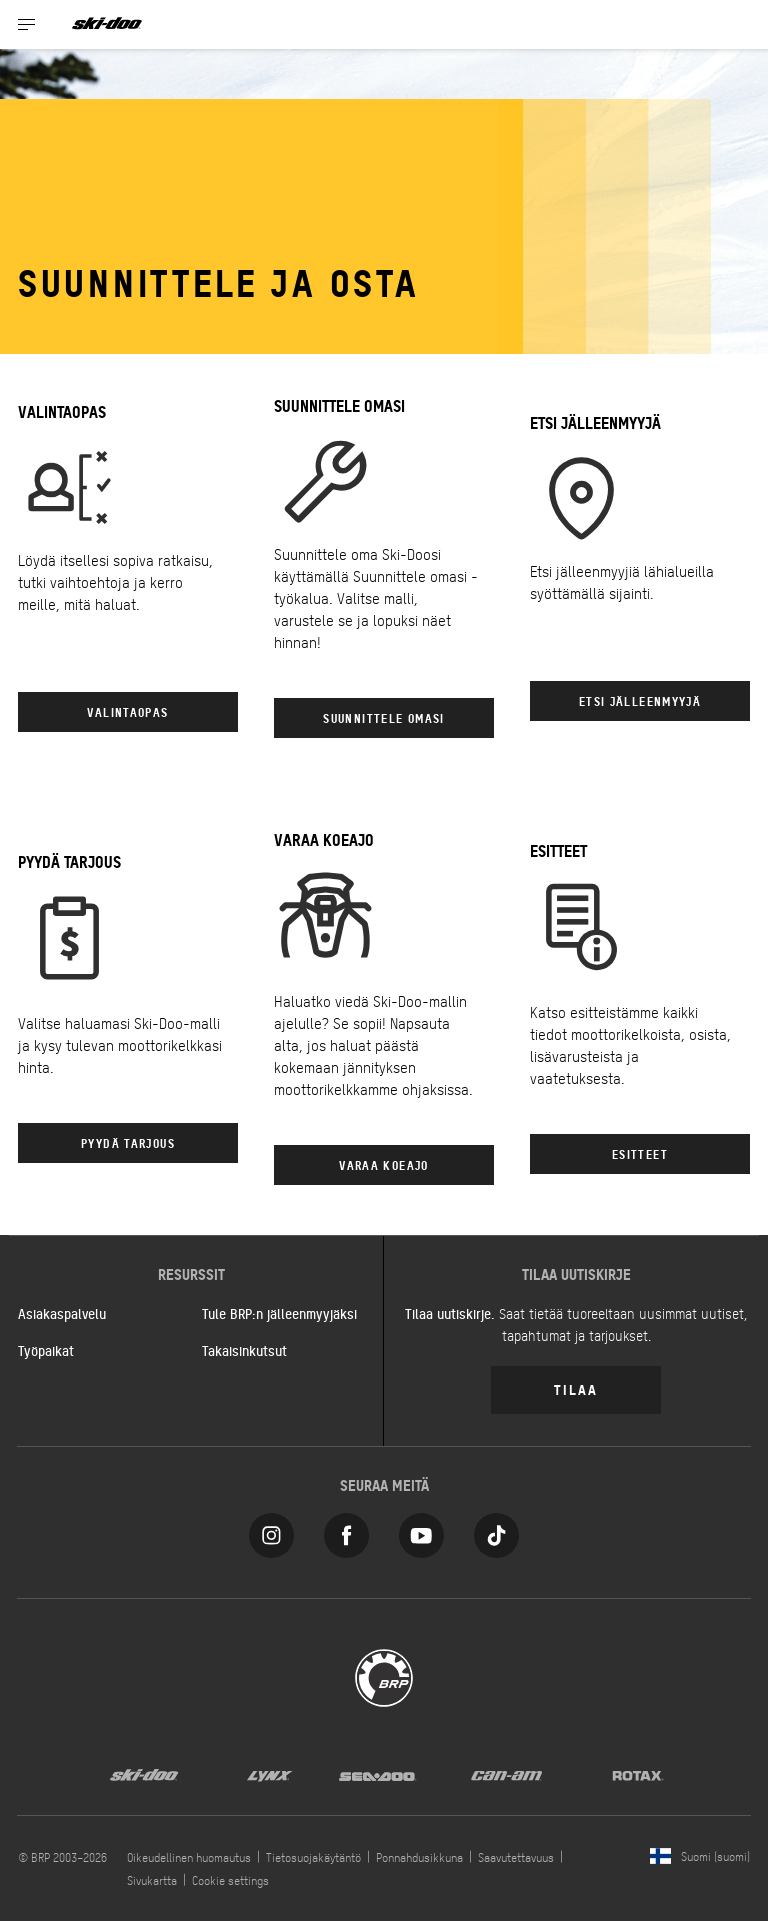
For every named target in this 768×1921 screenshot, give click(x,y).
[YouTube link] (421, 1530)
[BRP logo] (384, 1675)
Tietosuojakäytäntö (313, 1857)
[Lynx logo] (270, 1774)
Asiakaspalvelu (62, 1313)
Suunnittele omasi (383, 717)
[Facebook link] (346, 1530)
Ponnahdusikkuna (419, 1857)
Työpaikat (46, 1350)
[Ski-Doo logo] (107, 24)
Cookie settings (230, 1880)
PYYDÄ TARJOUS (128, 1142)
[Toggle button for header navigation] (27, 24)
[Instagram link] (271, 1530)
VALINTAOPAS (127, 711)
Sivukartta (152, 1880)
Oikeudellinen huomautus (189, 1857)
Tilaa (575, 1388)
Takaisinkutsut (244, 1350)
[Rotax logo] (638, 1774)
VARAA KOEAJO (384, 1164)
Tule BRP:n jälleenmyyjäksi (279, 1313)
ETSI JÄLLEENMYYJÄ (640, 700)
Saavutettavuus (516, 1857)
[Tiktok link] (496, 1530)
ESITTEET (640, 1153)
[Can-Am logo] (506, 1774)
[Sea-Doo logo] (377, 1774)
